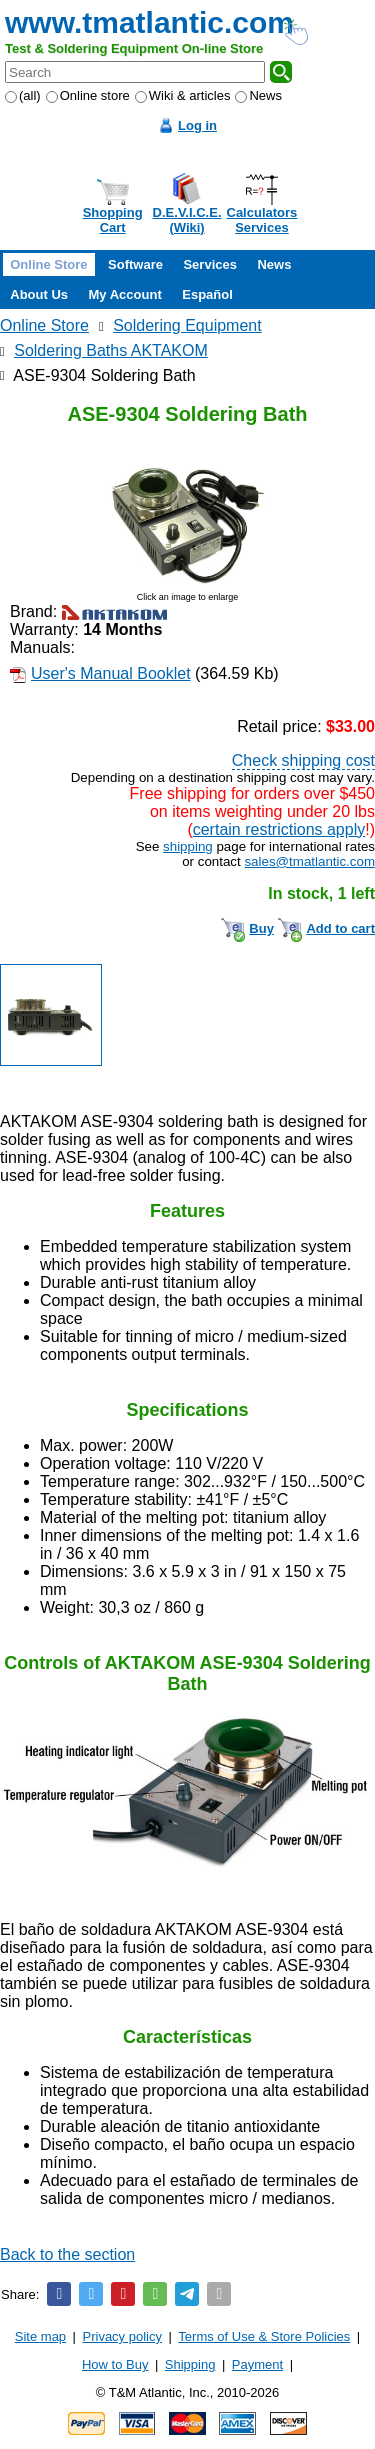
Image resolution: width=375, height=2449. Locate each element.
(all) (23, 95)
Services (210, 264)
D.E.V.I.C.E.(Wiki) (187, 220)
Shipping (190, 2364)
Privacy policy (122, 2336)
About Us (39, 294)
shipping (188, 846)
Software (135, 264)
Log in (197, 125)
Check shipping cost (303, 760)
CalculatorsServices (262, 220)
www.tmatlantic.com (149, 22)
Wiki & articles (183, 95)
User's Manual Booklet (111, 673)
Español (207, 294)
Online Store (48, 264)
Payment (257, 2364)
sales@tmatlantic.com (309, 861)
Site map (40, 2336)
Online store (88, 95)
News (258, 95)
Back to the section (67, 2254)
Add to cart (340, 928)
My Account (125, 294)
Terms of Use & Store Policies (264, 2336)
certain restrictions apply (279, 829)
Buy (261, 928)
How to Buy (115, 2364)
